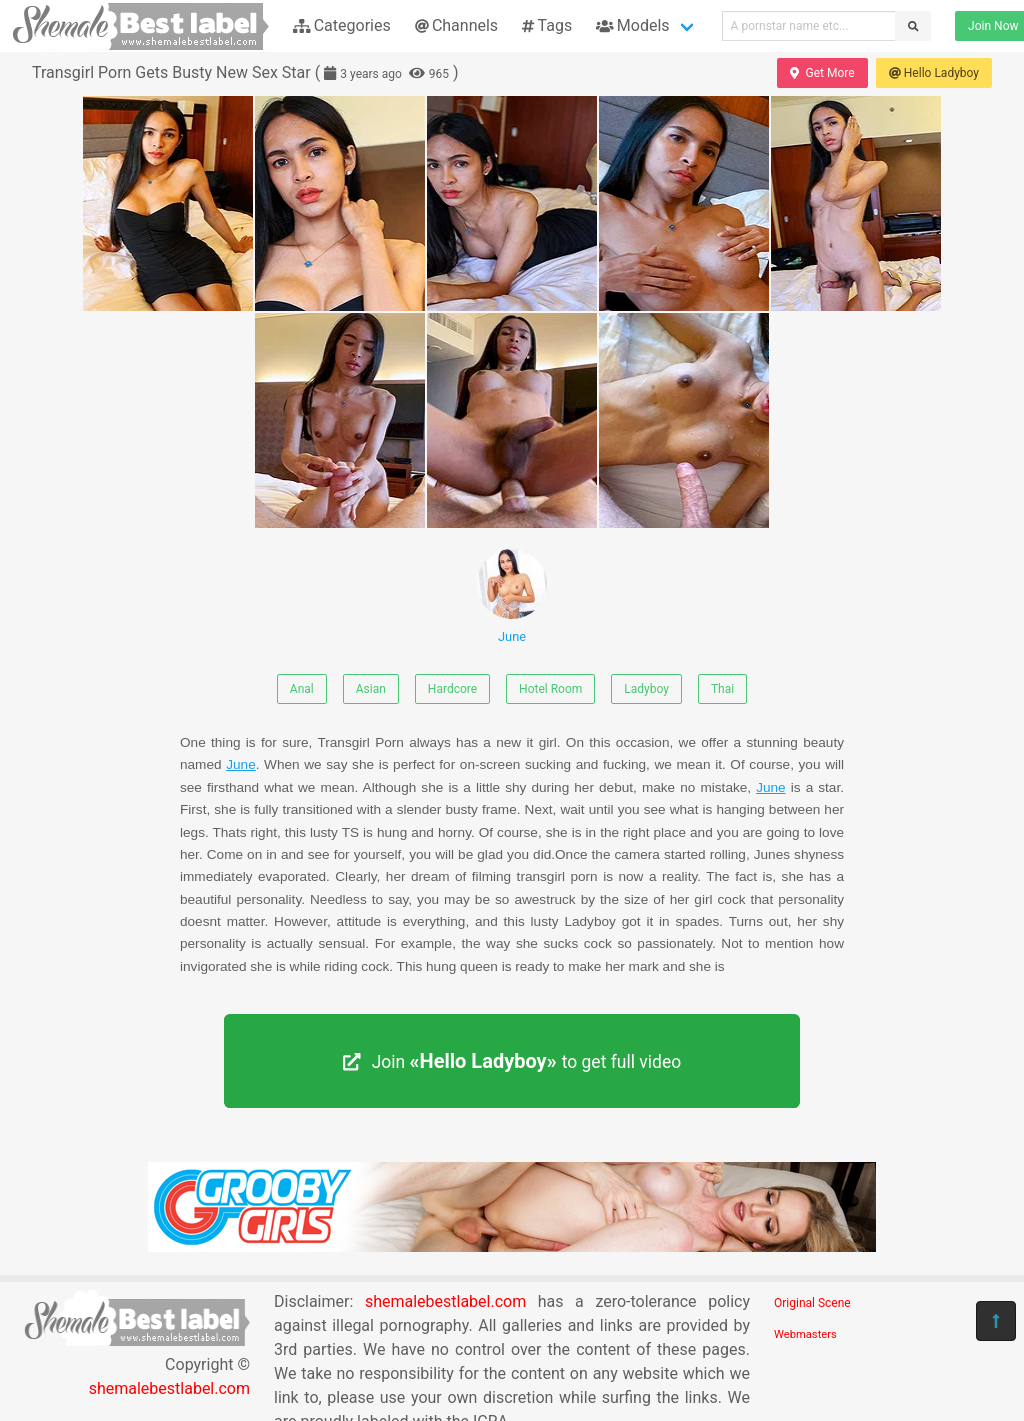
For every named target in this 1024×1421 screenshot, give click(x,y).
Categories (342, 25)
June (512, 596)
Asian (371, 689)
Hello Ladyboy (934, 73)
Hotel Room (550, 689)
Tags (547, 25)
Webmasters (805, 1334)
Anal (302, 689)
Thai (722, 689)
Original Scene (812, 1303)
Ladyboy (646, 689)
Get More (822, 73)
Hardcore (452, 689)
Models (632, 25)
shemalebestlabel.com (169, 1388)
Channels (456, 25)
